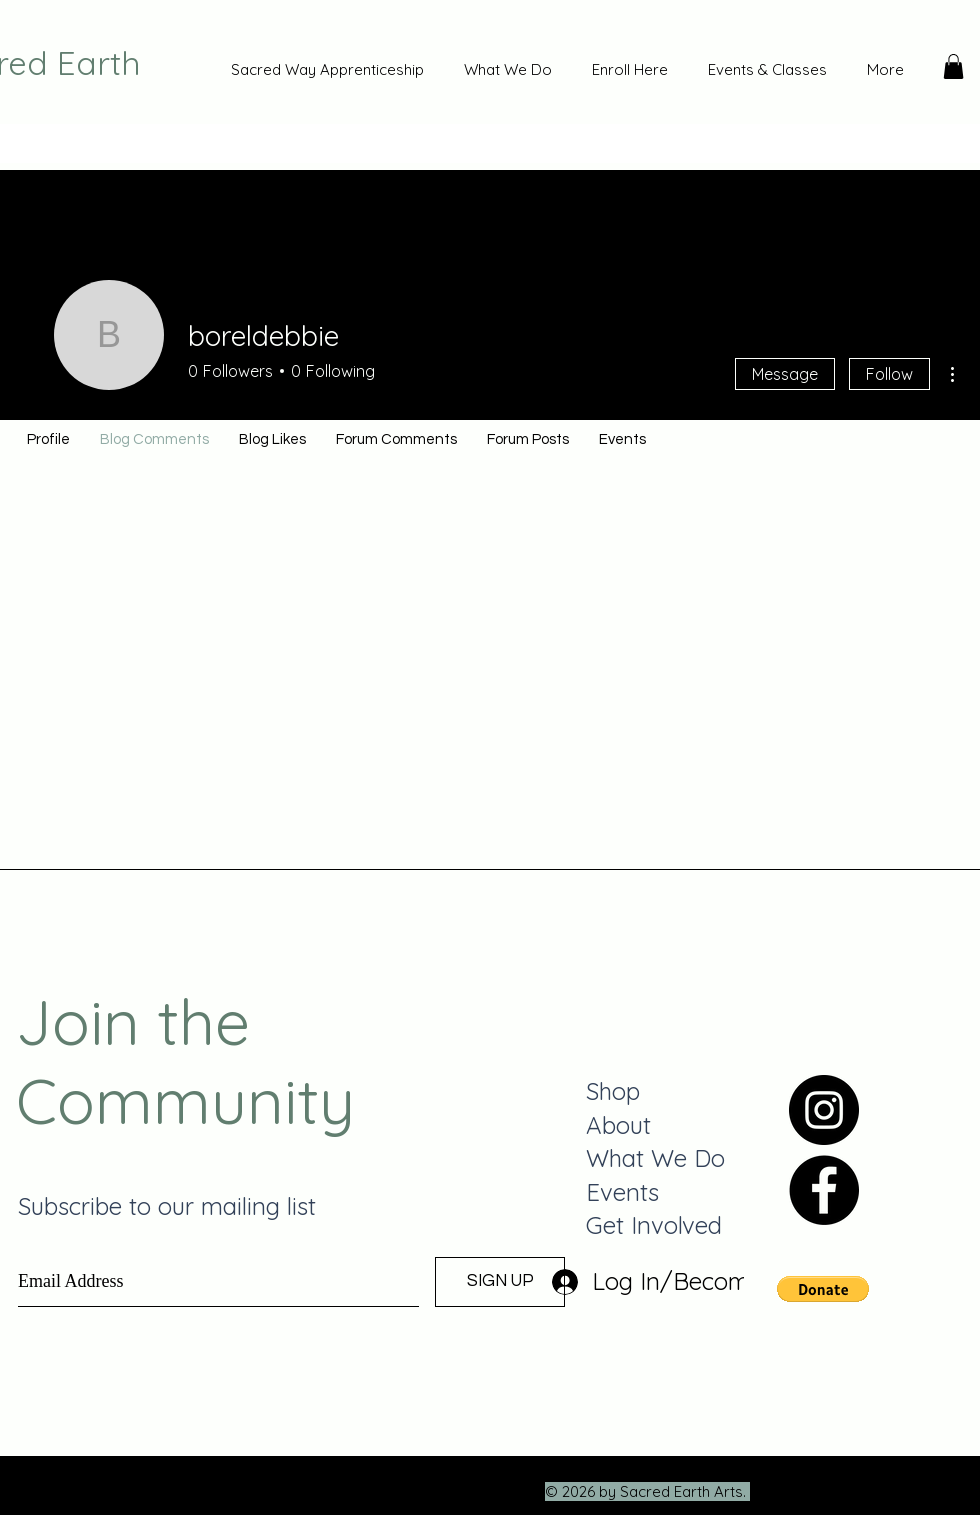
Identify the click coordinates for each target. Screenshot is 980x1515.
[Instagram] (824, 1110)
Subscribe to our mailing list (167, 1206)
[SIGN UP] (500, 1282)
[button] (953, 66)
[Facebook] (824, 1190)
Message (785, 374)
